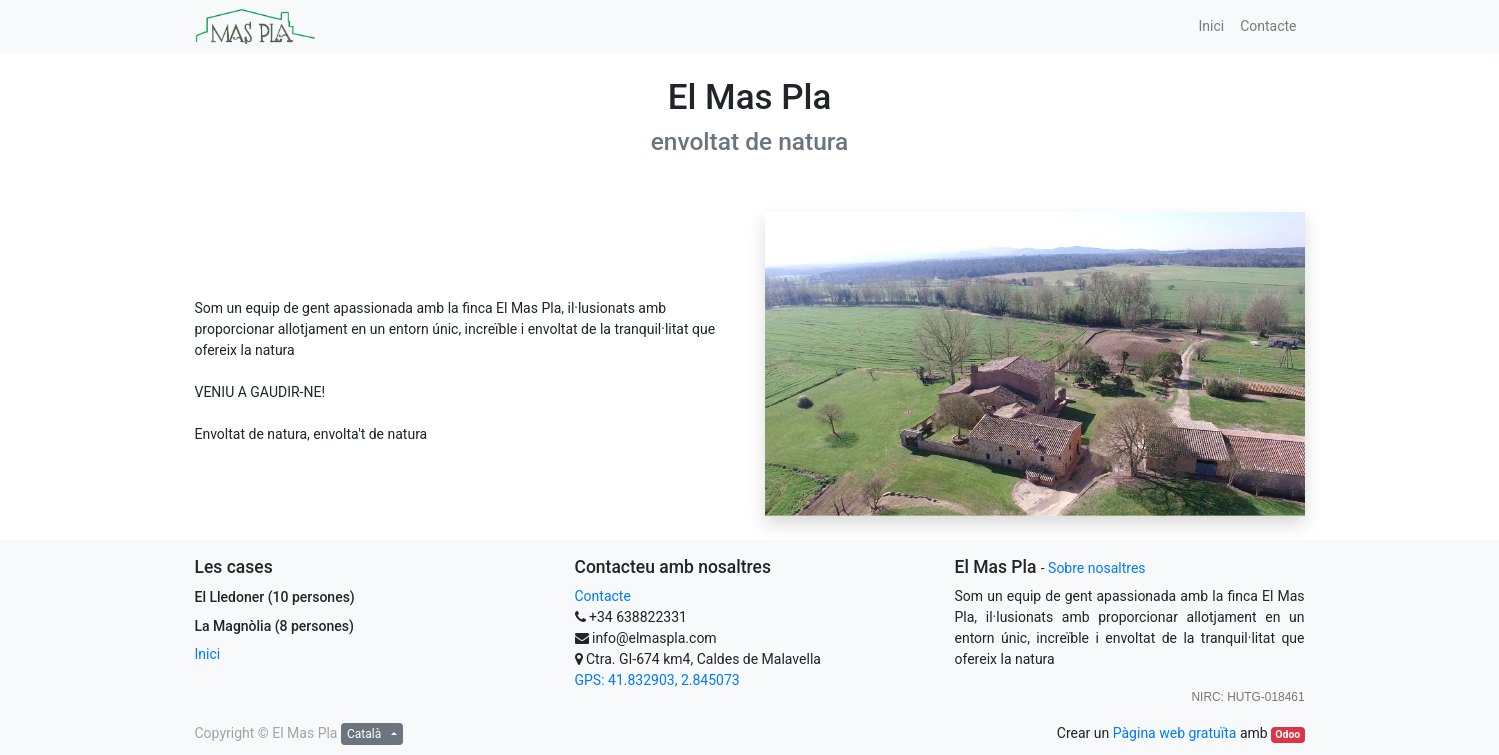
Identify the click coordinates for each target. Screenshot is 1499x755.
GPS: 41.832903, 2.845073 (657, 680)
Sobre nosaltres (1096, 568)
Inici (208, 654)
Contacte (603, 596)
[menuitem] (1211, 26)
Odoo (1287, 734)
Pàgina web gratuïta (1175, 733)
